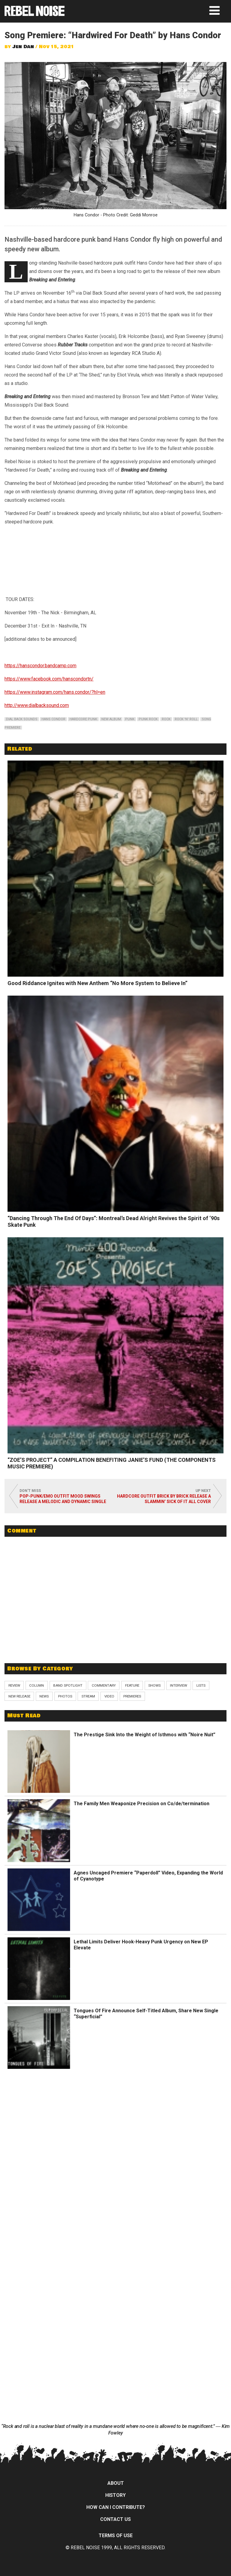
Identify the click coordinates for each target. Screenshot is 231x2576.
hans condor (53, 719)
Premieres (132, 1696)
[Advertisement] (115, 1614)
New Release (19, 1696)
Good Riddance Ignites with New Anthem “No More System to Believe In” (97, 983)
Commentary (104, 1685)
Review (14, 1685)
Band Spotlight (67, 1685)
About (115, 2483)
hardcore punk (83, 719)
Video (109, 1696)
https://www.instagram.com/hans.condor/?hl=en (55, 692)
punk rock (148, 719)
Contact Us (115, 2519)
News (44, 1696)
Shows (154, 1685)
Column (36, 1685)
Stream (88, 1696)
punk (129, 719)
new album (111, 719)
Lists (200, 1685)
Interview (178, 1685)
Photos (65, 1696)
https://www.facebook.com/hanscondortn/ (49, 679)
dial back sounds (21, 719)
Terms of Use (116, 2535)
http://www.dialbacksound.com (37, 705)
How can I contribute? (115, 2507)
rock (166, 719)
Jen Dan (23, 46)
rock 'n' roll (186, 719)
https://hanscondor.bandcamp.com (40, 665)
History (115, 2495)
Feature (132, 1685)
